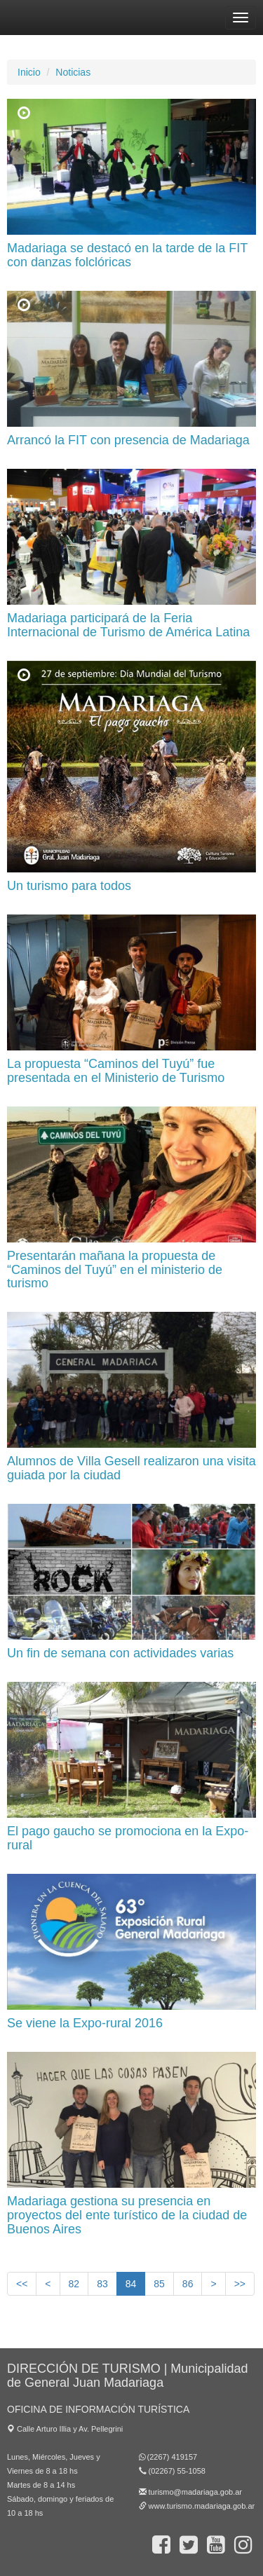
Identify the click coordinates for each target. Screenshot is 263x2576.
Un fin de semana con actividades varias (120, 1653)
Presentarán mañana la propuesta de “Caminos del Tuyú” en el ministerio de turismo (114, 1270)
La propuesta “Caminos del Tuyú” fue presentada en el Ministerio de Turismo (115, 1071)
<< (21, 2283)
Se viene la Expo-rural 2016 (85, 2023)
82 (74, 2283)
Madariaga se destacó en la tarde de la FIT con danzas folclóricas (127, 255)
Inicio (29, 72)
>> (239, 2283)
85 (159, 2283)
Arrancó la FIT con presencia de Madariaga (128, 440)
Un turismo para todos (69, 886)
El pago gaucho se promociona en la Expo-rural (127, 1838)
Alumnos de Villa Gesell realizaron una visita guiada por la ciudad (131, 1468)
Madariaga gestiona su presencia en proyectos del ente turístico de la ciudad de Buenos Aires (127, 2215)
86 (188, 2283)
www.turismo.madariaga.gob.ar (202, 2506)
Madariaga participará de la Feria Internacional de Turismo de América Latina (128, 625)
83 (102, 2283)
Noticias (72, 72)
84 (131, 2282)
